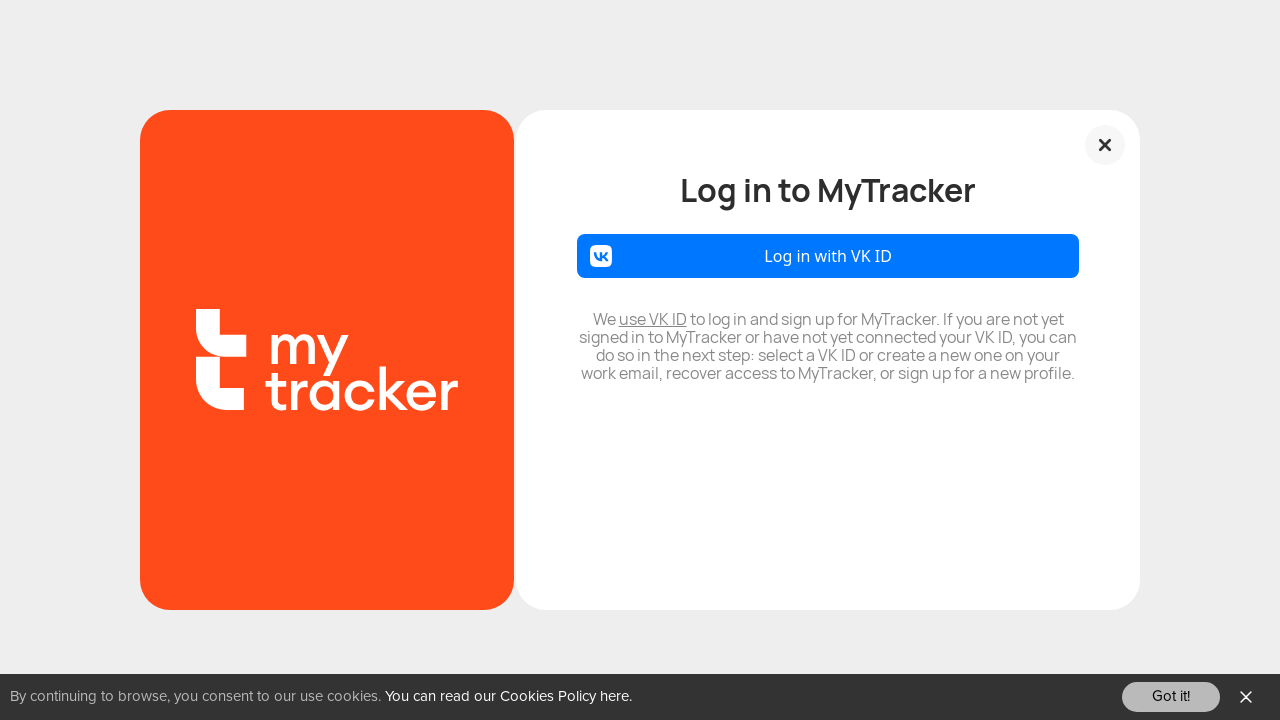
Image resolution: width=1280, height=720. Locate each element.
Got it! (1171, 696)
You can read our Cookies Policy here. (508, 696)
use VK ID (653, 319)
